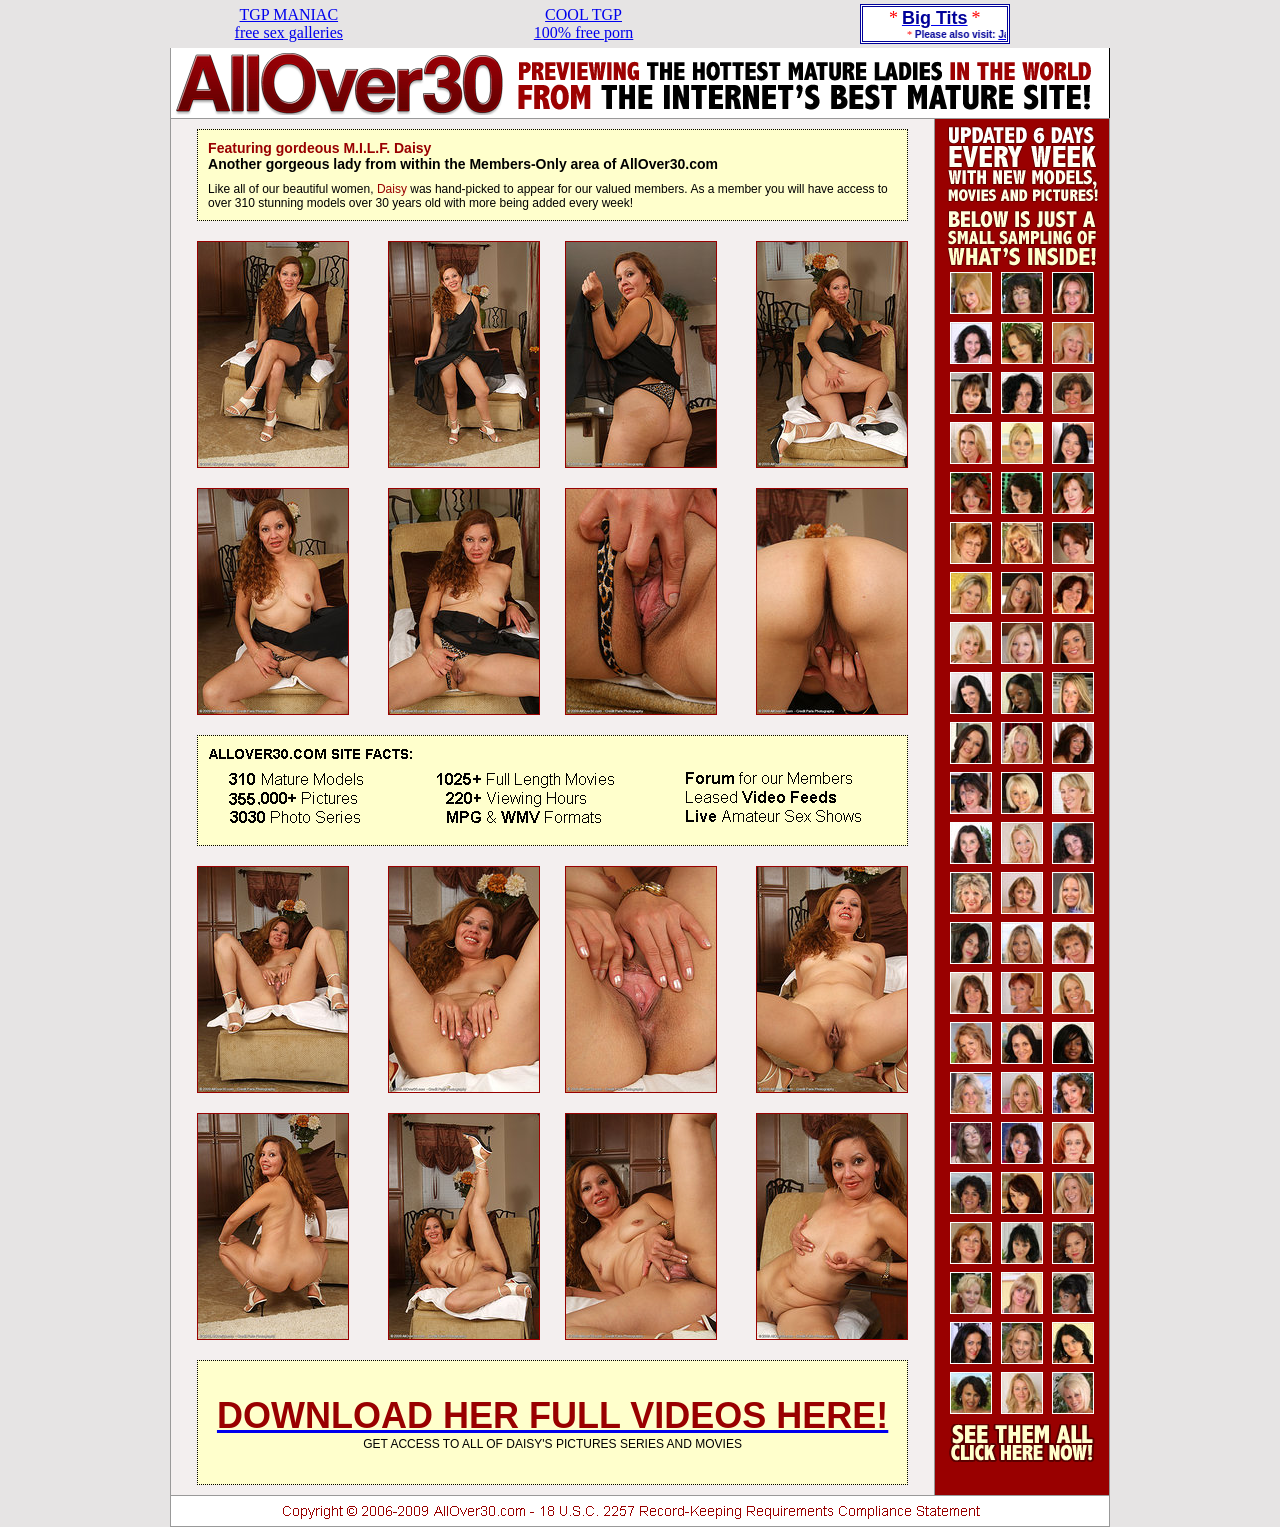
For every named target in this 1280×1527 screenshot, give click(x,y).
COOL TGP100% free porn (584, 23)
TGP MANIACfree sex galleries (289, 23)
